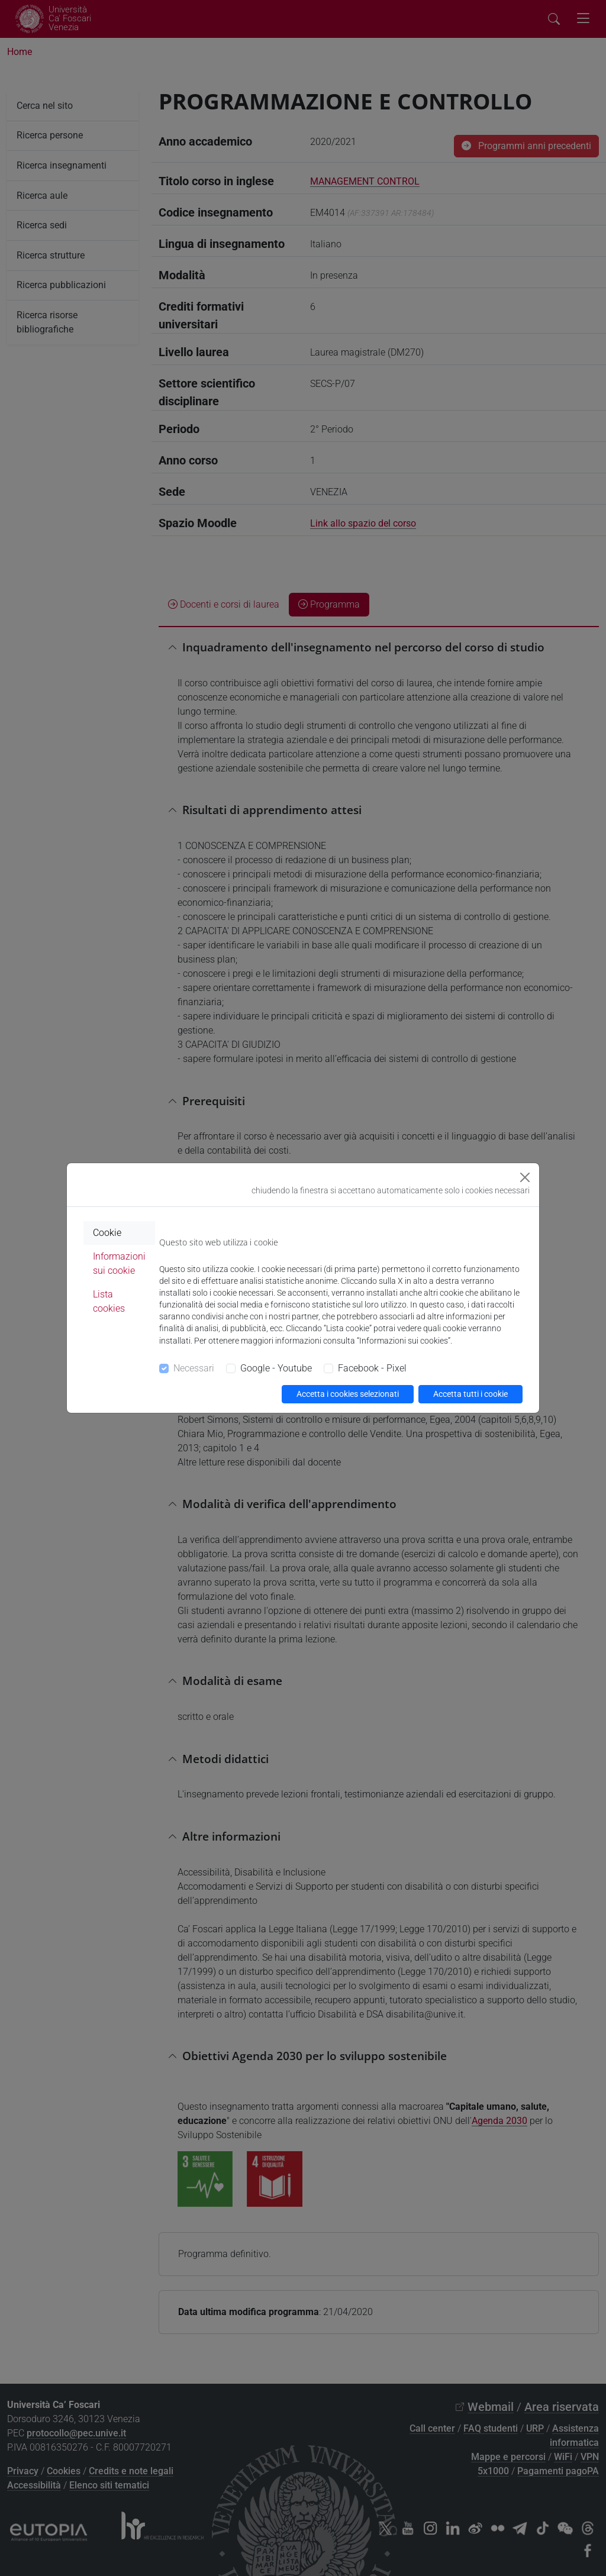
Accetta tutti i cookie (470, 1394)
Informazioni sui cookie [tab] (119, 1263)
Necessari (193, 1368)
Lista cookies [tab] (109, 1301)
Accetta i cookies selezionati (347, 1394)
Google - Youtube (276, 1368)
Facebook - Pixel (372, 1368)
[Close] (524, 1177)
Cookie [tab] (107, 1232)
